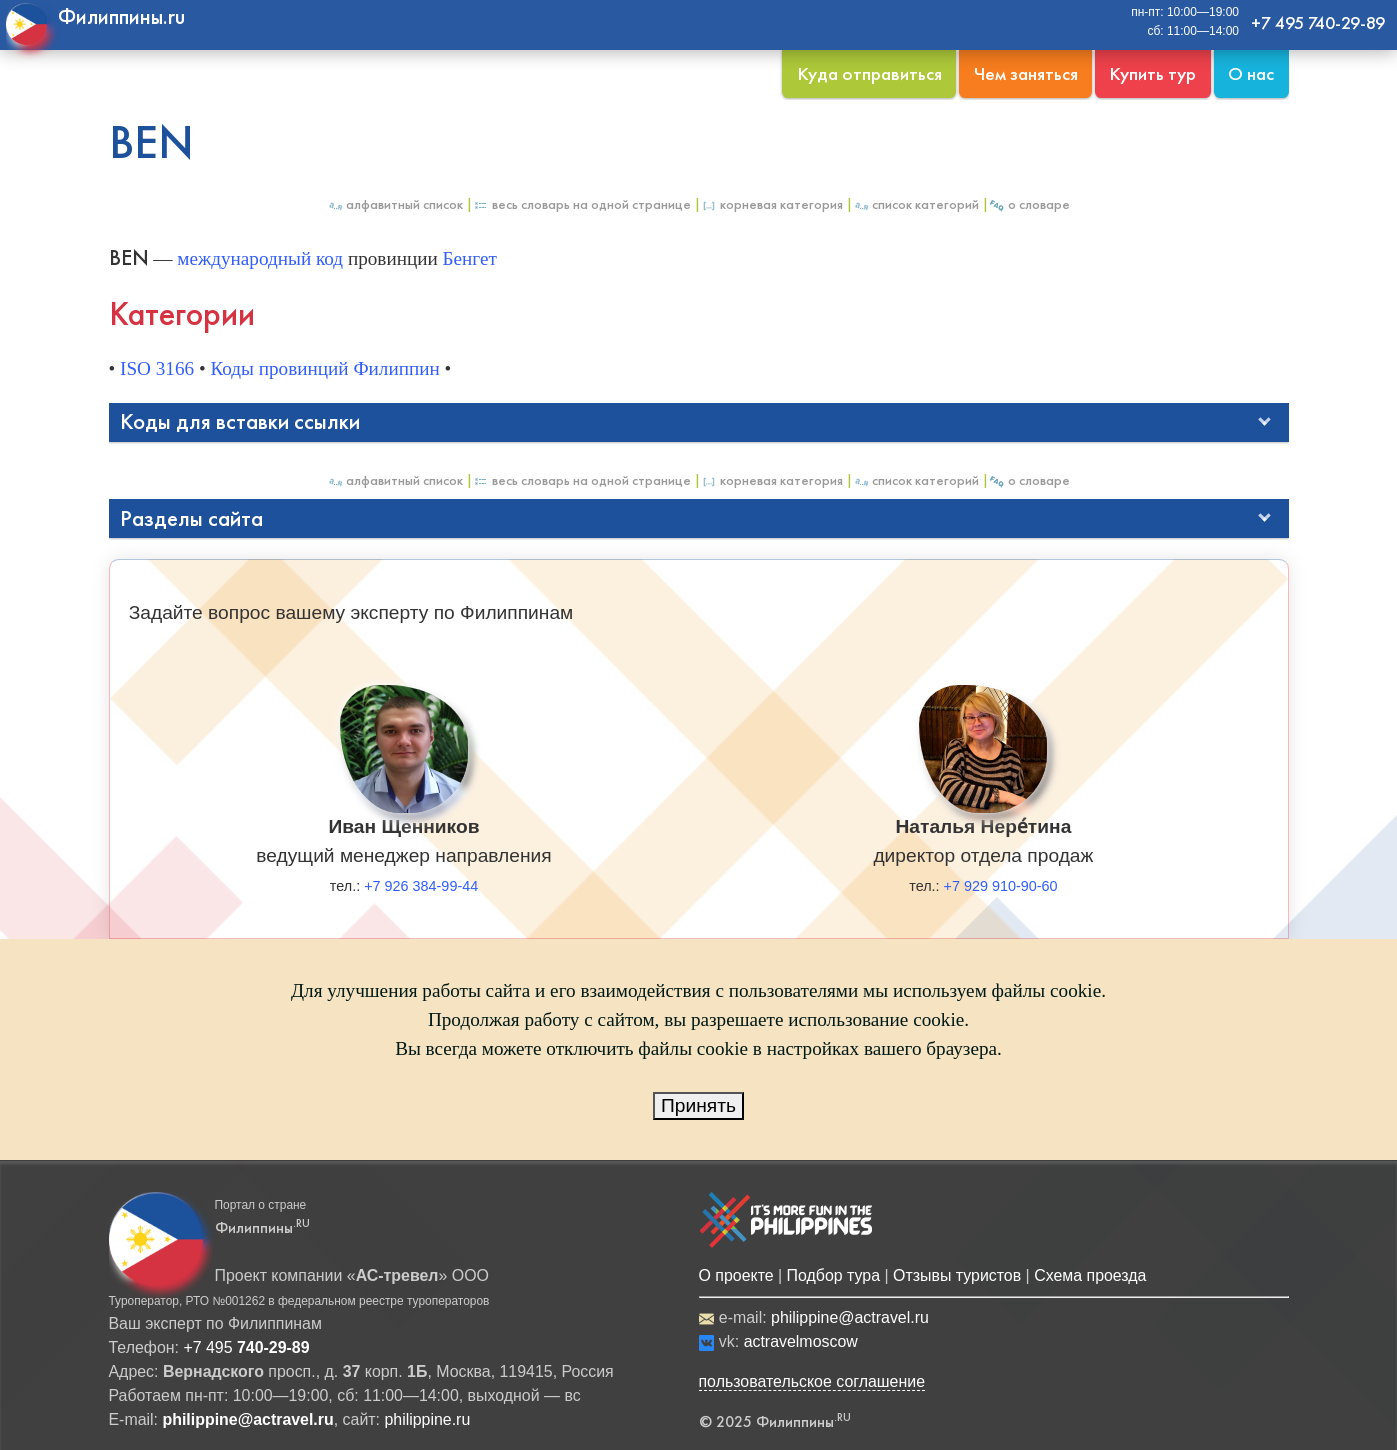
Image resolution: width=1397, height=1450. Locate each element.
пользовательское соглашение (812, 1381)
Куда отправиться (869, 73)
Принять (698, 1105)
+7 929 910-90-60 (1001, 886)
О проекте (736, 1275)
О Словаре (1029, 204)
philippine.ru (427, 1419)
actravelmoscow (801, 1341)
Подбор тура (833, 1275)
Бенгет (470, 258)
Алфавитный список (395, 204)
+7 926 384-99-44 (421, 886)
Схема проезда (1090, 1275)
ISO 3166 (157, 368)
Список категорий (916, 204)
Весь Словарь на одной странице (582, 204)
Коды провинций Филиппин (324, 368)
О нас (1251, 73)
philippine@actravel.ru (850, 1317)
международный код (260, 258)
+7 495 (246, 1347)
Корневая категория (772, 204)
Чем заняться (1026, 73)
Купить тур (1152, 73)
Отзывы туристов (957, 1275)
